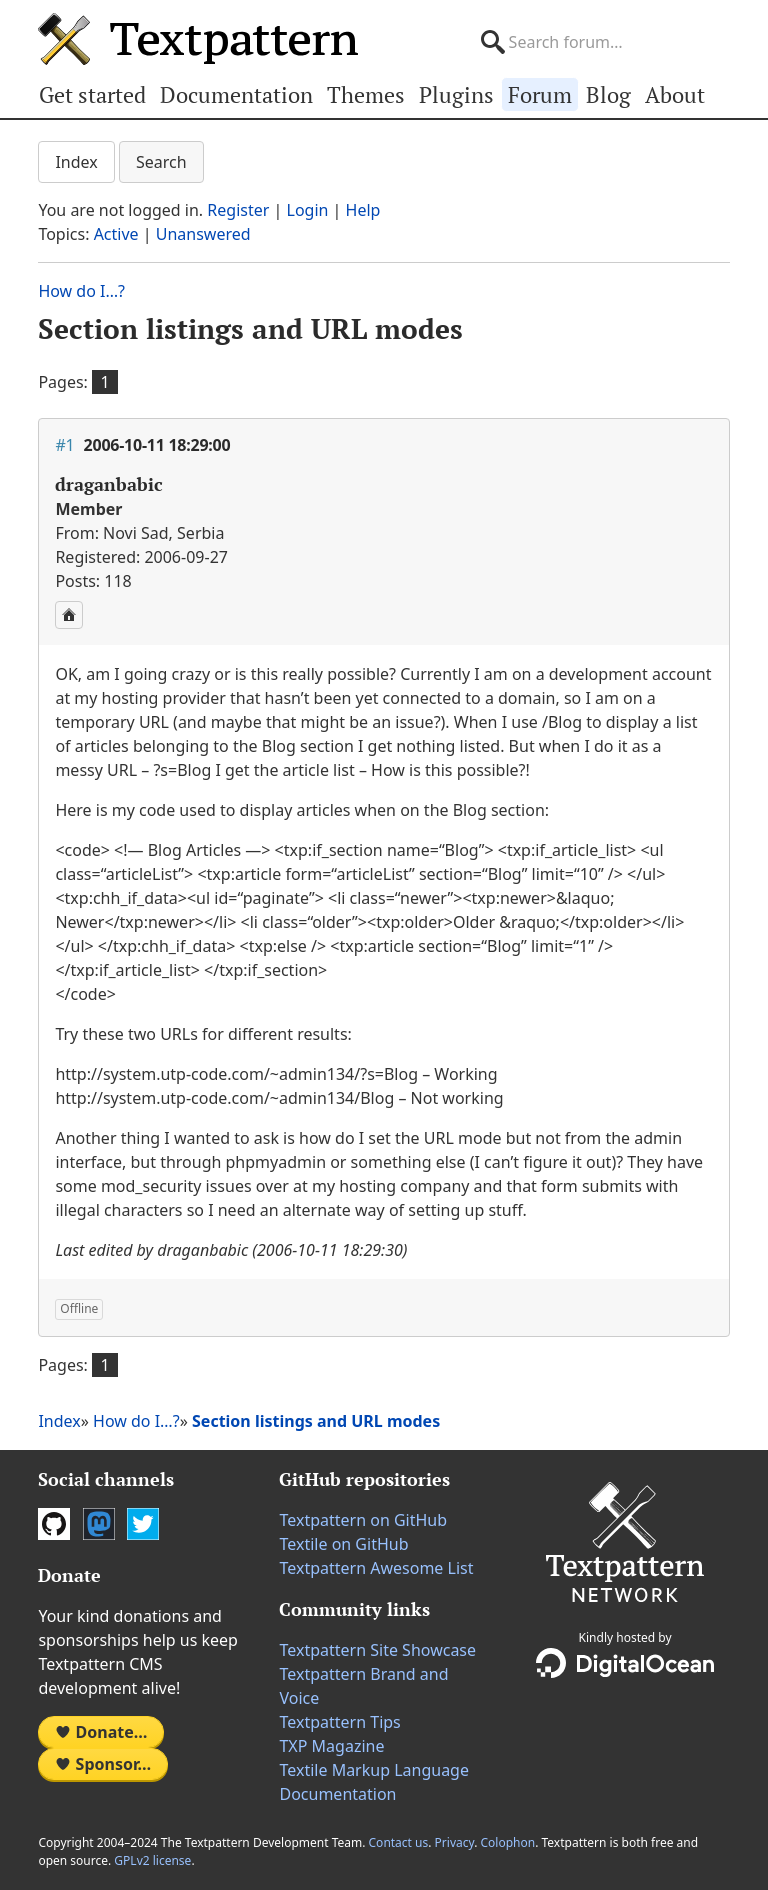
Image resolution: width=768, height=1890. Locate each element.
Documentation (236, 94)
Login (308, 210)
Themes (366, 94)
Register (238, 210)
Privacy (455, 1842)
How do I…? (81, 291)
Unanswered (203, 234)
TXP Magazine (331, 1746)
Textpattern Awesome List (376, 1568)
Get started (92, 94)
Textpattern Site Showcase (377, 1650)
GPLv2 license (152, 1860)
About (675, 94)
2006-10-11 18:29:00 (157, 445)
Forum (540, 94)
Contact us (399, 1842)
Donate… (101, 1732)
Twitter (143, 1524)
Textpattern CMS (198, 39)
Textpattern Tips (339, 1722)
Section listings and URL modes (250, 328)
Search (161, 162)
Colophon (507, 1842)
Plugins (456, 94)
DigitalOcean (625, 1663)
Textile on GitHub (343, 1544)
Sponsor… (103, 1764)
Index (76, 162)
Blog (608, 94)
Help (363, 210)
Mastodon (99, 1524)
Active (116, 234)
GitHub (54, 1524)
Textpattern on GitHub (363, 1520)
